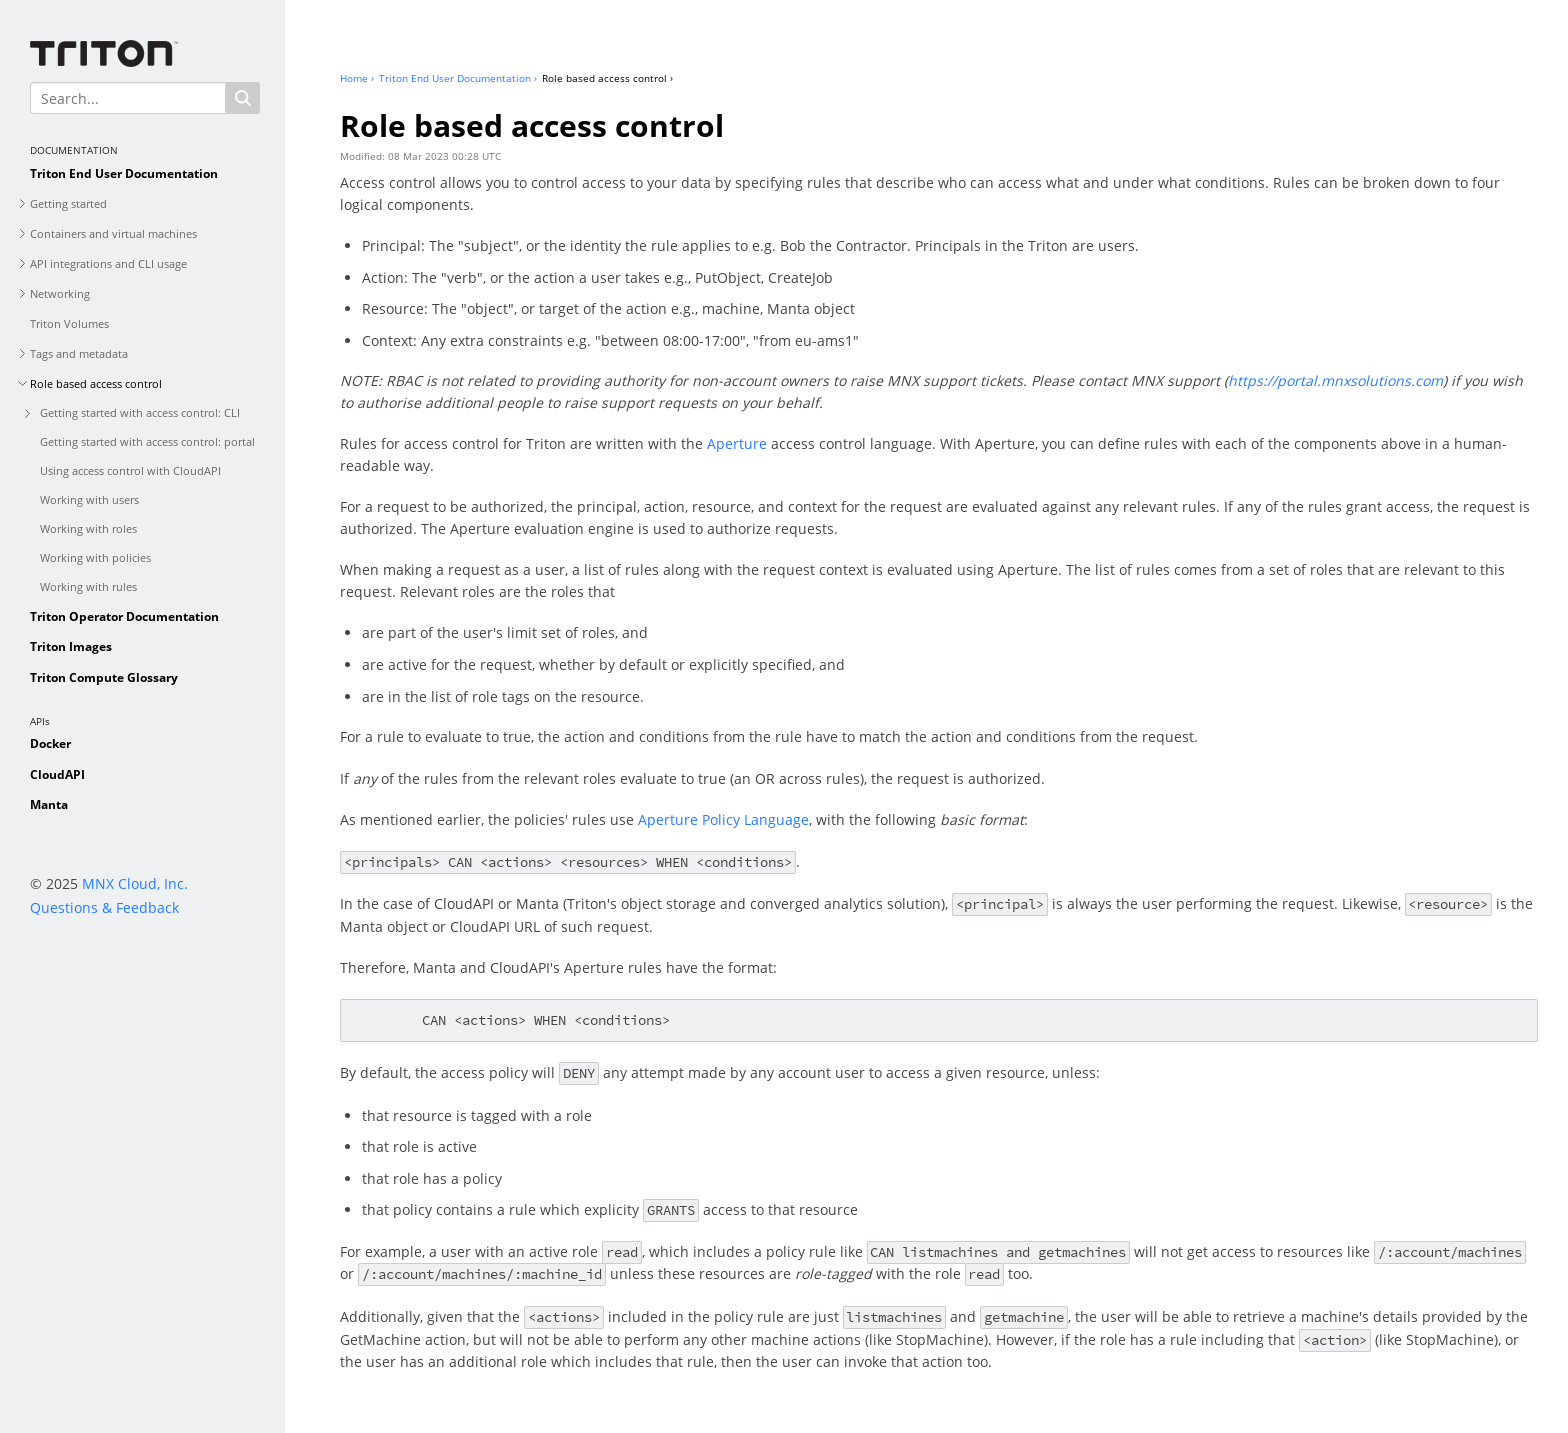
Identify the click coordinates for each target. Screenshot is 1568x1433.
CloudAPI (57, 774)
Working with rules (88, 586)
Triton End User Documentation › (458, 78)
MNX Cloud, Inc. (135, 883)
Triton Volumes (69, 323)
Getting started (68, 203)
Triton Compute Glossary (104, 677)
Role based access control (96, 383)
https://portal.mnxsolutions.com (1335, 380)
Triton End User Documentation (124, 173)
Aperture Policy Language (723, 819)
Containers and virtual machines (113, 233)
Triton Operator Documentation (124, 616)
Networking (60, 293)
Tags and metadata (79, 353)
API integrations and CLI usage (108, 263)
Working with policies (95, 557)
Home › (357, 78)
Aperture (737, 443)
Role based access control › (607, 78)
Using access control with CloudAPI (130, 470)
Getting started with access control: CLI (140, 412)
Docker (50, 743)
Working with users (89, 499)
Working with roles (88, 528)
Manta (49, 804)
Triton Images (71, 646)
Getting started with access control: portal (147, 441)
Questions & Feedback (104, 907)
